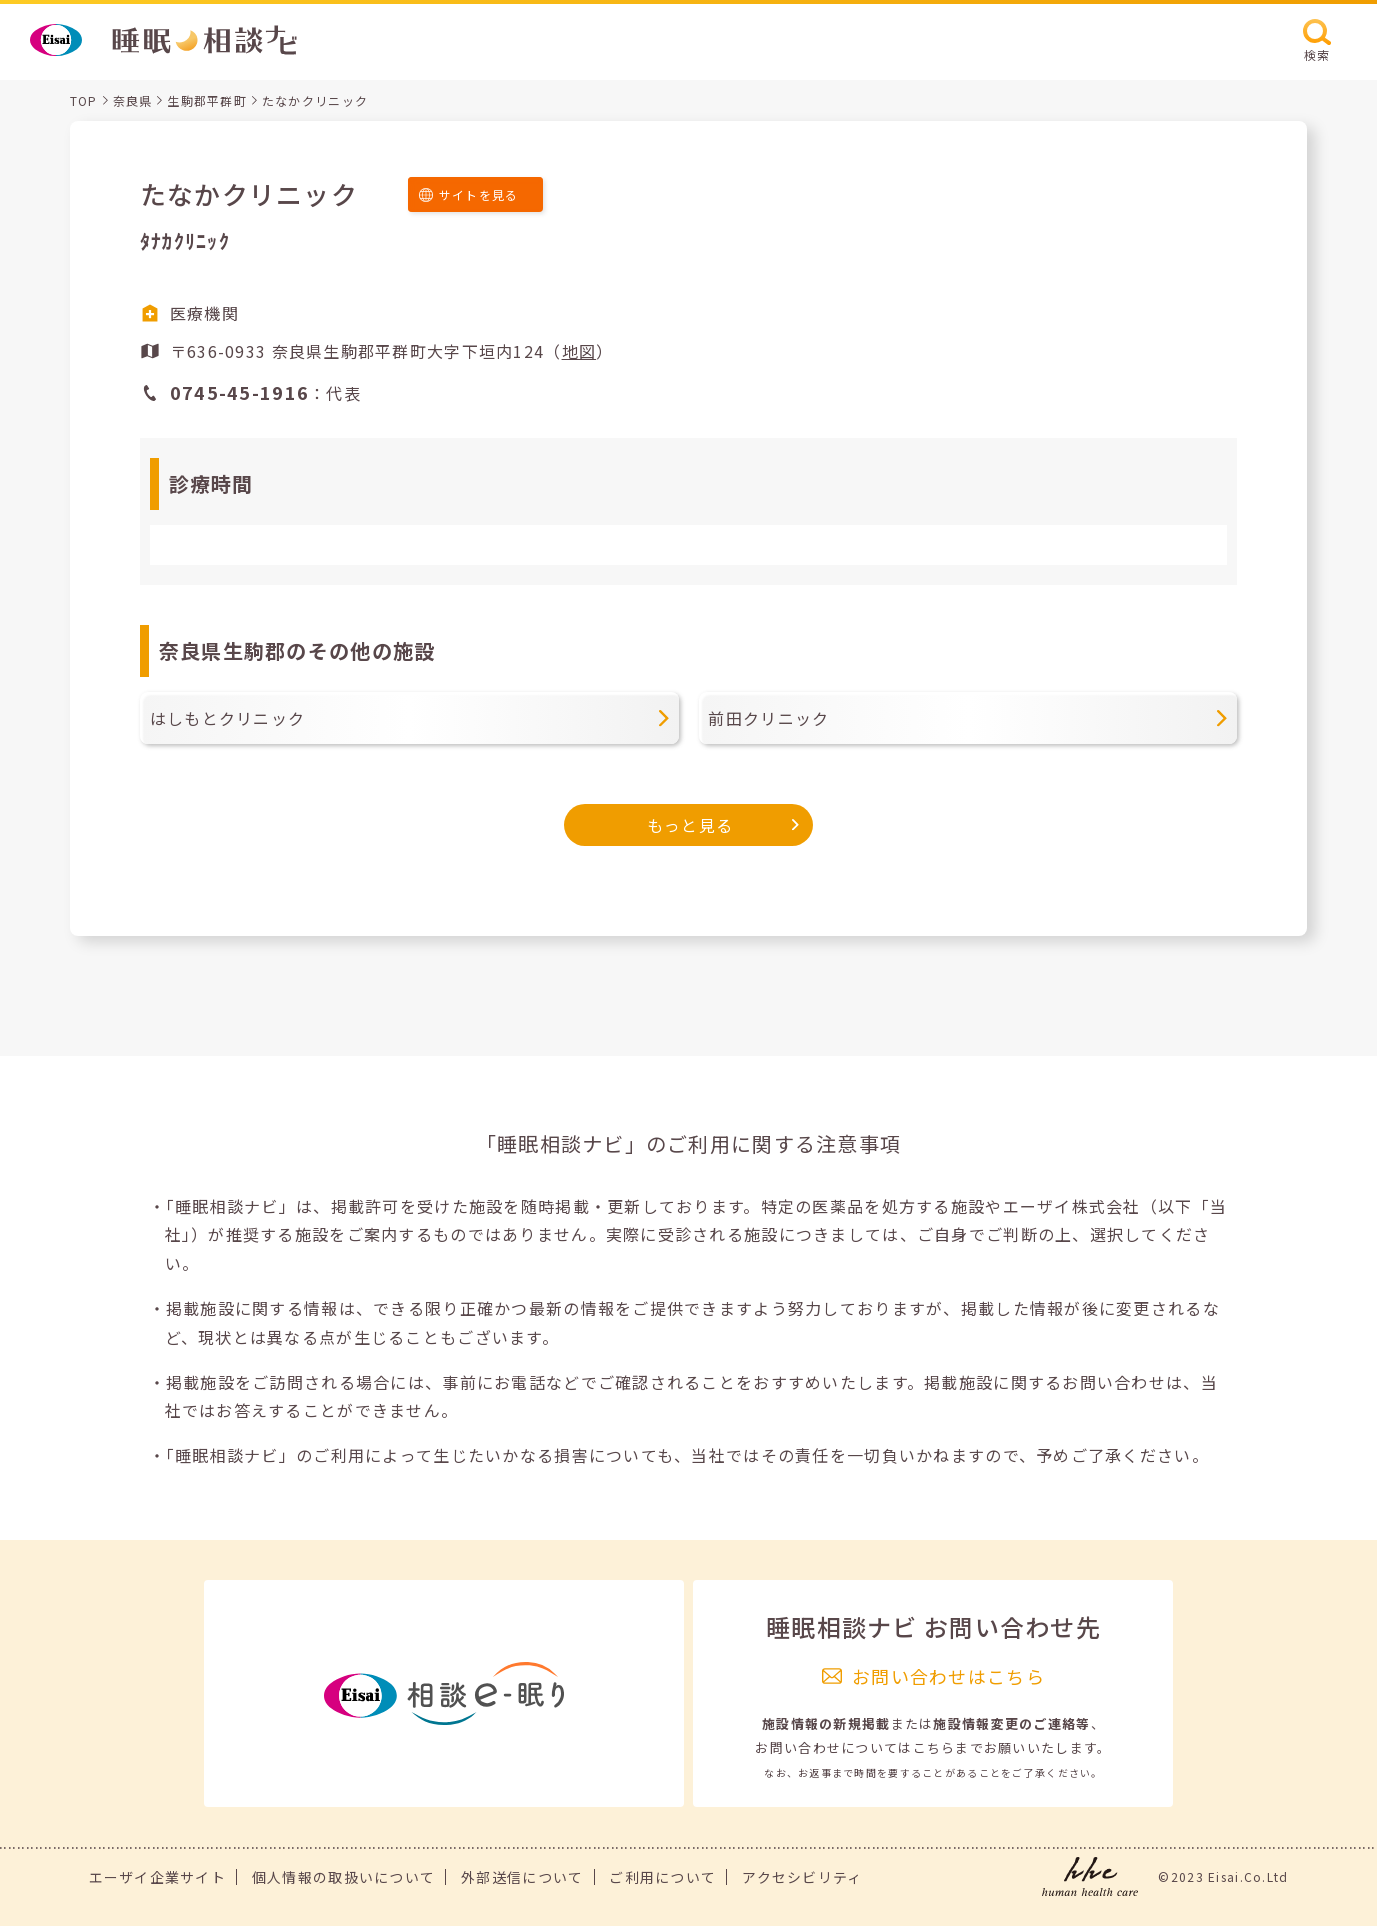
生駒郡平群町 (207, 100)
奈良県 (133, 100)
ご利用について (662, 1877)
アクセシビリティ (802, 1877)
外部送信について (522, 1877)
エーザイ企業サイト (158, 1877)
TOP (84, 100)
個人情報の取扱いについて (343, 1877)
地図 (579, 351)
